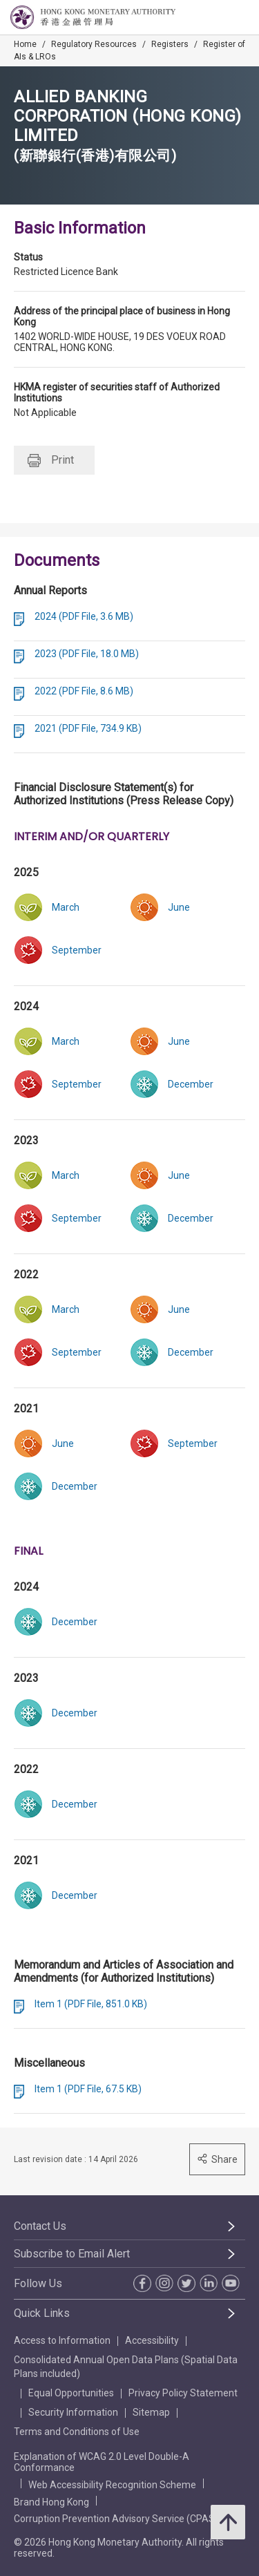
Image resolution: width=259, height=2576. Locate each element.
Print (51, 460)
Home (25, 44)
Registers (170, 44)
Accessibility (152, 2340)
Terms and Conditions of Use (77, 2431)
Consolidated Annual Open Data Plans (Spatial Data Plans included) (126, 2366)
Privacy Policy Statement (183, 2392)
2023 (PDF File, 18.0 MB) (87, 653)
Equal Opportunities (71, 2392)
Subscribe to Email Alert (72, 2253)
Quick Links (42, 2313)
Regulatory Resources (94, 44)
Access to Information (62, 2340)
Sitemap (151, 2412)
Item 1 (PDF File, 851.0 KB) (91, 2003)
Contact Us (40, 2226)
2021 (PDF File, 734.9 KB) (88, 728)
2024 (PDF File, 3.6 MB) (84, 616)
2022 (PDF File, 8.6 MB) (84, 691)
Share (217, 2159)
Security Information (73, 2412)
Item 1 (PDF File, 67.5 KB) (88, 2088)
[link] (188, 907)
